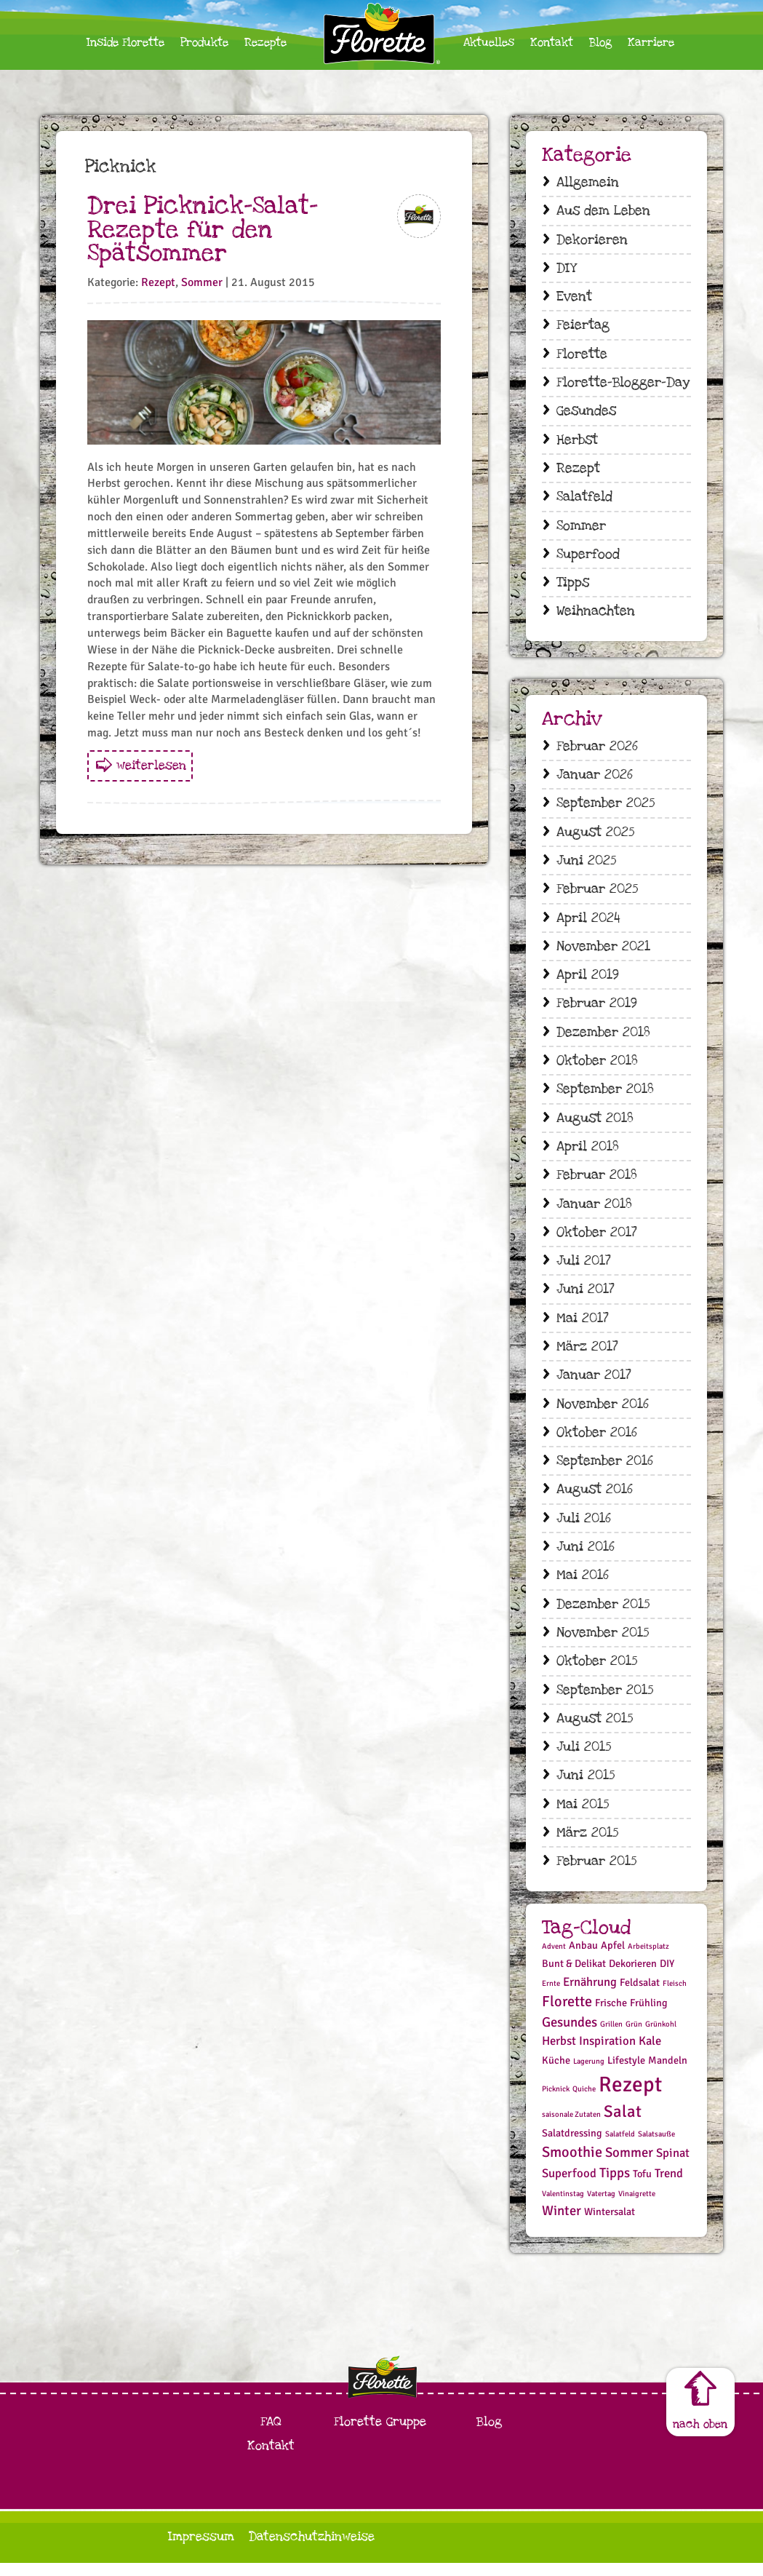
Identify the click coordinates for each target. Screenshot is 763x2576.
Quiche (584, 2102)
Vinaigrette (636, 2206)
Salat (623, 2125)
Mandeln (667, 2074)
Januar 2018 (594, 1211)
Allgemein (587, 182)
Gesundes (586, 413)
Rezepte (265, 42)
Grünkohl (660, 2037)
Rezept (158, 282)
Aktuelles (488, 42)
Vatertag (601, 2206)
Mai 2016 (582, 1586)
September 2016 (604, 1471)
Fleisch (675, 1996)
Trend (669, 2186)
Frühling (649, 2016)
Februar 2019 (596, 1010)
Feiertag (583, 326)
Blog (600, 42)
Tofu (642, 2187)
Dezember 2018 (603, 1038)
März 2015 (587, 1846)
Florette (581, 355)
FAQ (270, 2434)
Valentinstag (563, 2206)
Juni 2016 (585, 1558)
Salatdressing (572, 2147)
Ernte (551, 1996)
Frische (611, 2016)
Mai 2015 (582, 1817)
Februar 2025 (597, 894)
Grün (634, 2037)
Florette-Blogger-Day (623, 384)
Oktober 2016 (596, 1442)
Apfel (613, 1958)
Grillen (611, 2037)
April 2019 (587, 980)
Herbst (577, 442)
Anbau (583, 1958)
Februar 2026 (597, 750)
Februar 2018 (596, 1182)
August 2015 (594, 1730)
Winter (561, 2224)
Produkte (204, 42)
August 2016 (594, 1499)
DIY (566, 269)
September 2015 (604, 1702)
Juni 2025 (586, 865)
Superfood (588, 557)
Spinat (673, 2166)
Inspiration (607, 2054)
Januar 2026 (594, 779)
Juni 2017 (585, 1298)
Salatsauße (656, 2147)
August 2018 (595, 1125)
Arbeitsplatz (648, 1959)
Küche (556, 2074)
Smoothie (572, 2165)
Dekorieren (592, 240)
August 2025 (595, 836)
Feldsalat (640, 1995)
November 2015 (602, 1643)
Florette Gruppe (380, 2434)
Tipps (572, 586)
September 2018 (605, 1096)
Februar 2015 (596, 1874)
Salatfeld (584, 499)
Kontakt (551, 42)
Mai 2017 (582, 1327)
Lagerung (588, 2075)
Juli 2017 (583, 1269)
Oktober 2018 (597, 1067)
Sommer (202, 282)
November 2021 (603, 951)
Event (574, 298)
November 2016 (602, 1413)
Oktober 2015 (596, 1672)
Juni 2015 (585, 1788)
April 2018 (587, 1154)
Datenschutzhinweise (312, 2549)
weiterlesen (151, 765)
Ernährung (590, 1995)
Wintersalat (609, 2225)
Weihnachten (595, 614)
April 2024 (588, 923)
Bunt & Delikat (574, 1977)
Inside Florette (125, 42)
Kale (650, 2054)
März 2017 (587, 1355)
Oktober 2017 (596, 1240)
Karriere (651, 42)
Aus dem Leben (603, 211)
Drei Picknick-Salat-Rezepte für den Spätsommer (202, 229)
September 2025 (605, 807)
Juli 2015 (583, 1759)
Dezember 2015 (603, 1615)
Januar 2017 (593, 1384)
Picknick (556, 2102)
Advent (554, 1959)
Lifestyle (626, 2074)
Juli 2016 (583, 1528)
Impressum (201, 2549)
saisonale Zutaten (571, 2127)
